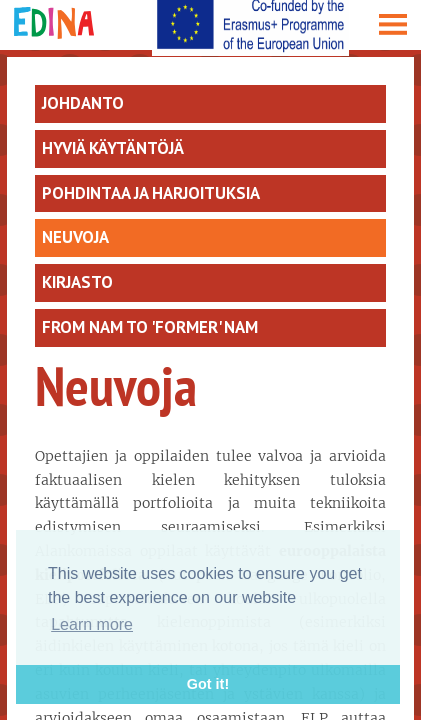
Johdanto (83, 103)
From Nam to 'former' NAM (150, 327)
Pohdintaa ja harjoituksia (151, 193)
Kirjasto (77, 282)
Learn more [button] (92, 624)
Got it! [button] (208, 684)
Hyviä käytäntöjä (113, 148)
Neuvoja (75, 237)
